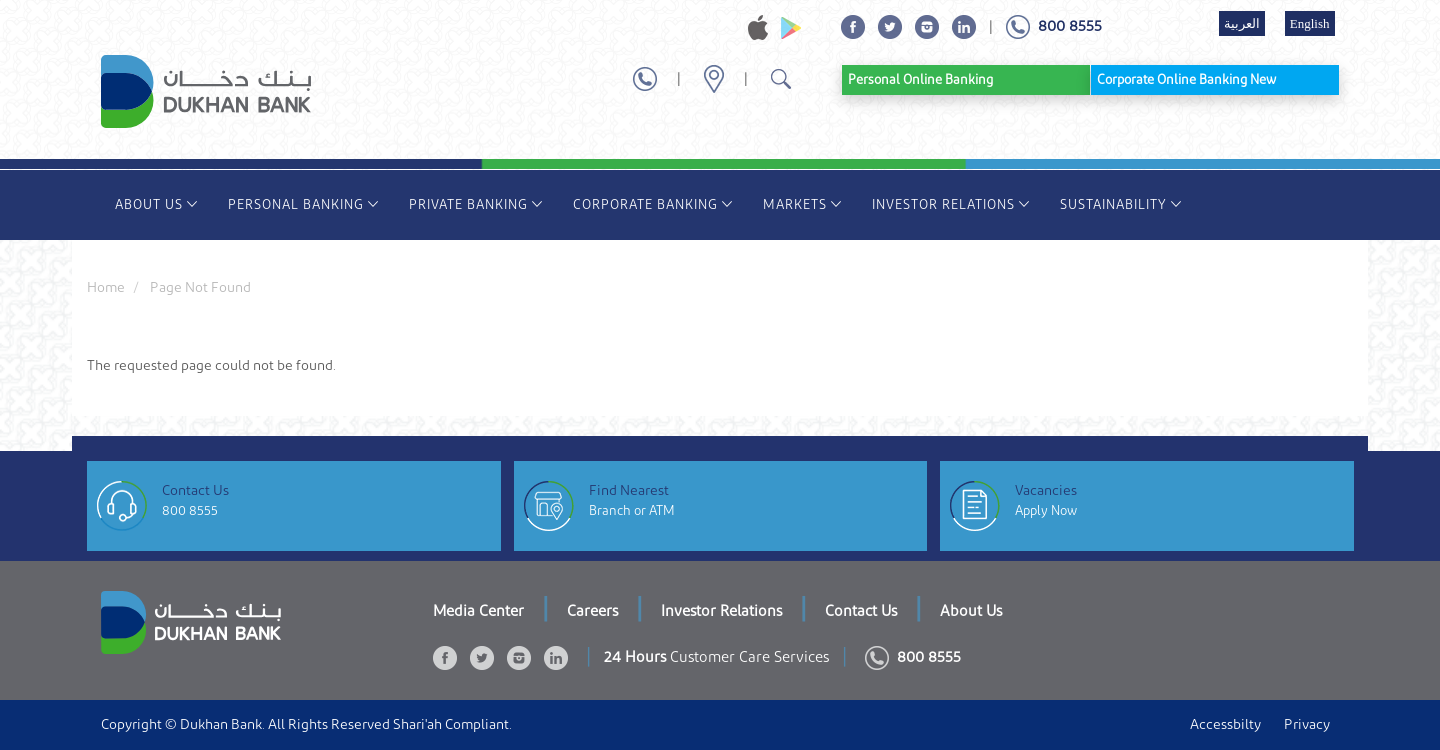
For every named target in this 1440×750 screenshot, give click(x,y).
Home (106, 288)
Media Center (478, 611)
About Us (156, 204)
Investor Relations (951, 204)
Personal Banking (303, 204)
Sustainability (1121, 204)
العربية (1242, 23)
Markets (802, 204)
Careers (592, 611)
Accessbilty (1225, 725)
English (1310, 23)
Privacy (1307, 725)
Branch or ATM (632, 510)
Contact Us (861, 611)
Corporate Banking (653, 204)
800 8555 (190, 510)
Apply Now (1046, 510)
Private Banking (476, 204)
